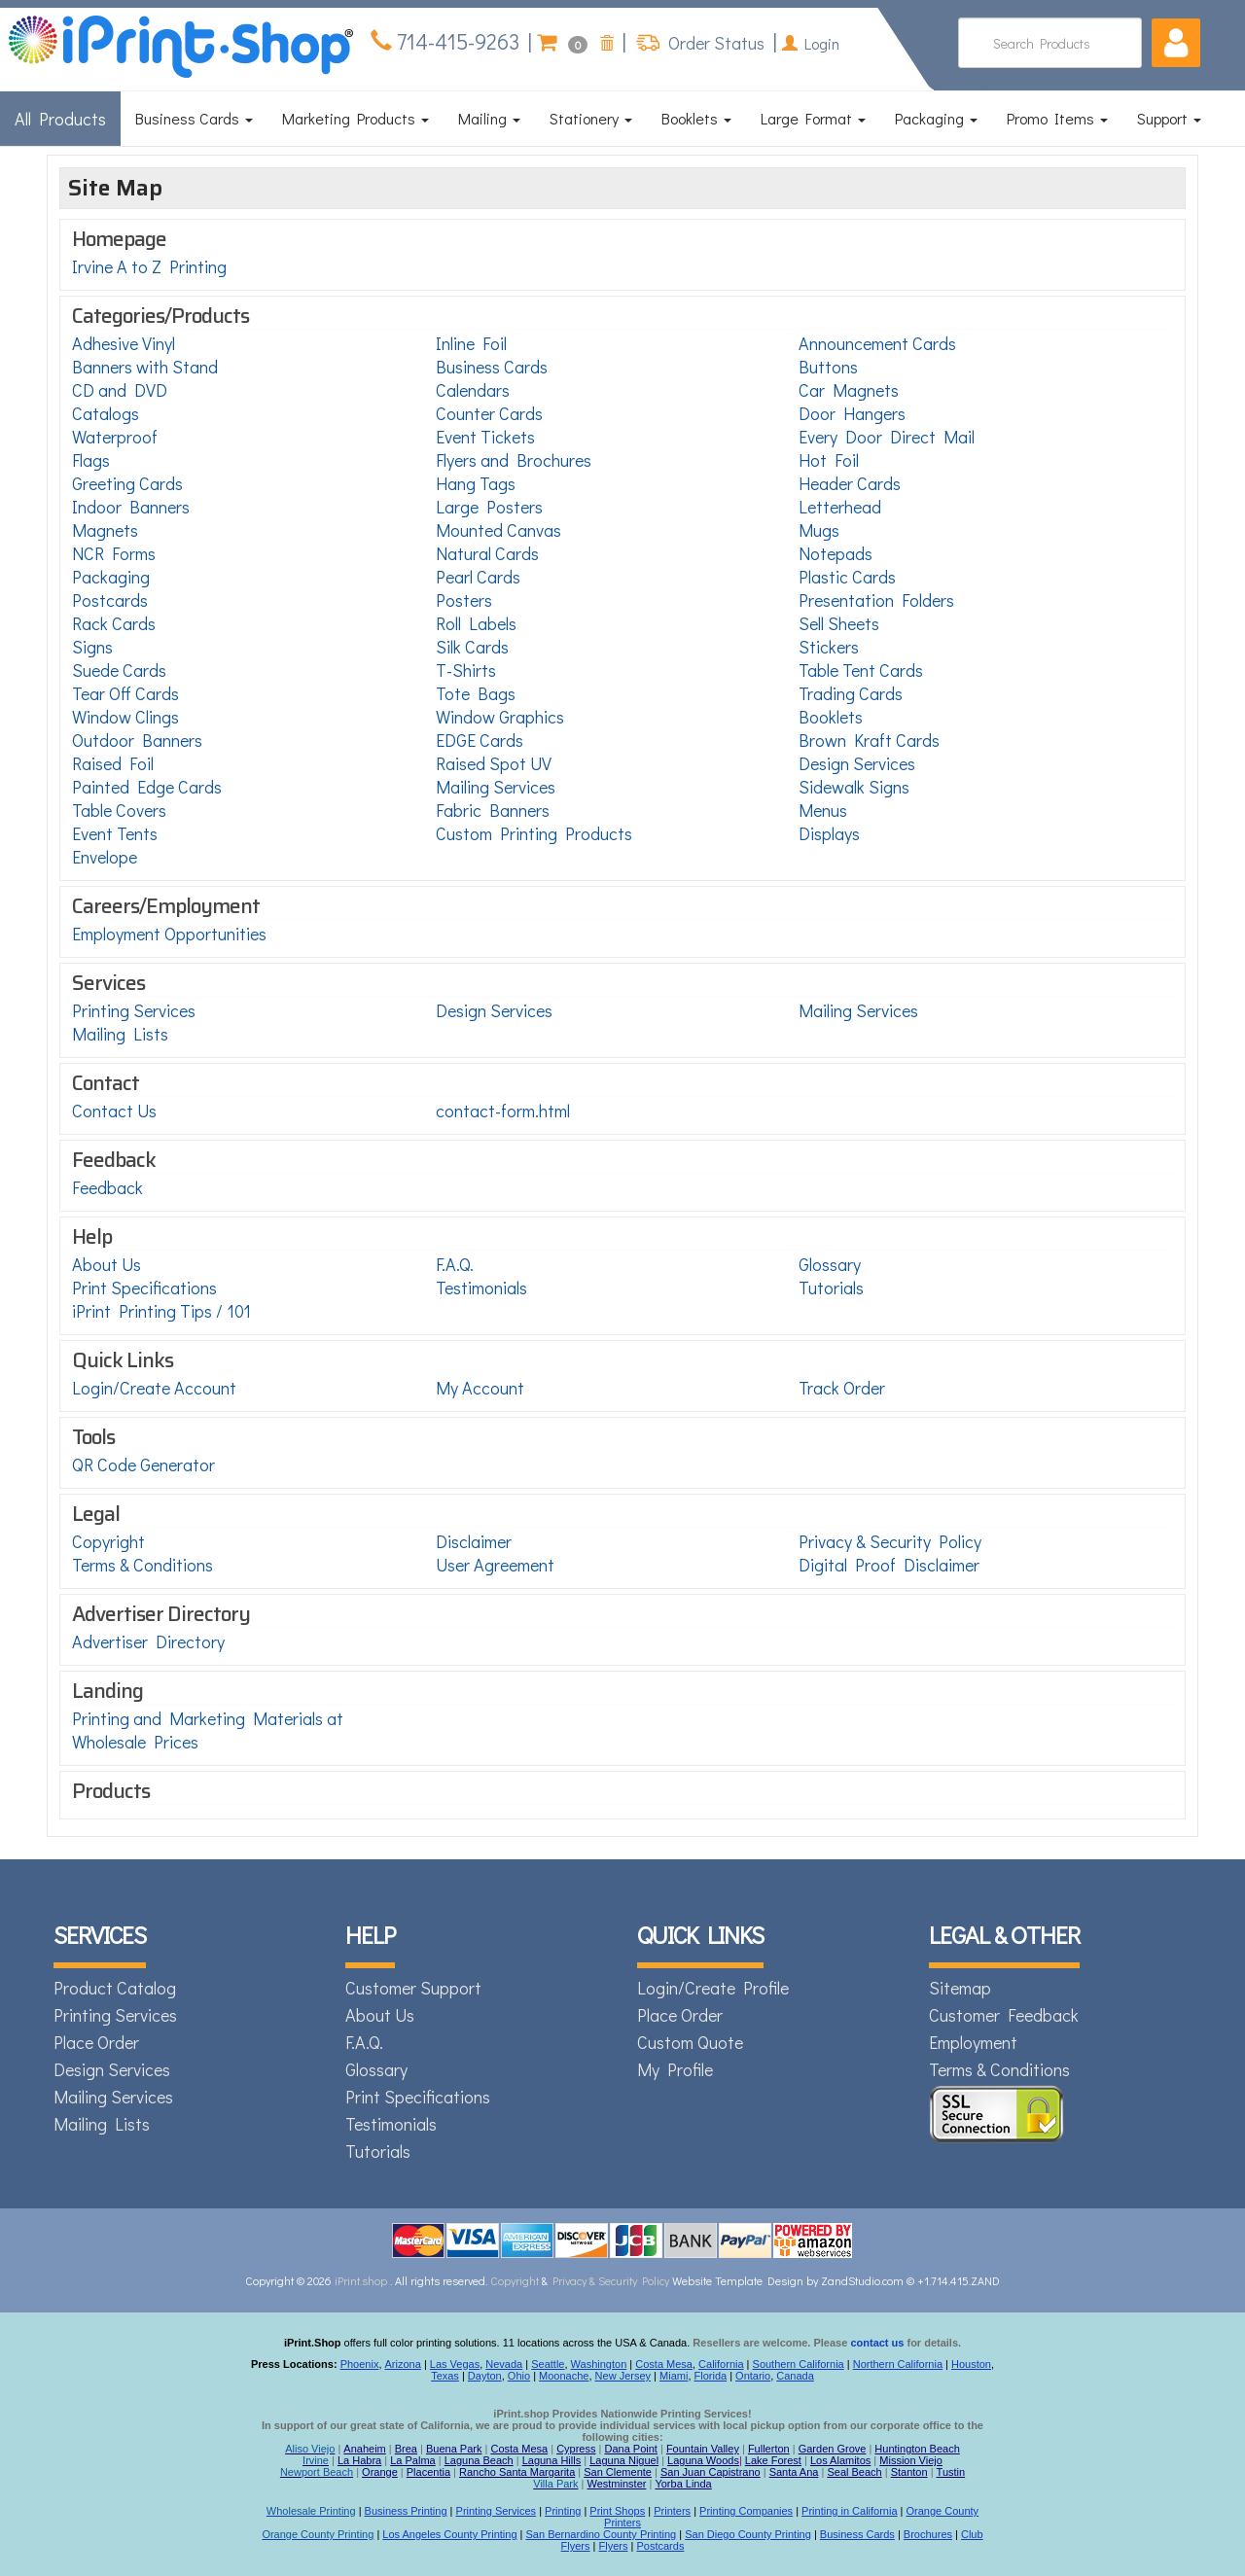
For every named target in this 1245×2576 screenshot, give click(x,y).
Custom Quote (690, 2042)
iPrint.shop (361, 2280)
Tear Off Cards (125, 693)
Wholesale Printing (311, 2511)
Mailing (489, 118)
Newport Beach (316, 2472)
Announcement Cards (877, 343)
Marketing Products (355, 118)
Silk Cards (472, 646)
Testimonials (481, 1287)
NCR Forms (114, 553)
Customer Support (413, 1987)
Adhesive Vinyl (123, 343)
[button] (1176, 42)
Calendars (473, 390)
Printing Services (134, 1010)
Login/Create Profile (713, 1987)
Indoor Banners (131, 506)
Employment (973, 2042)
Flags (91, 460)
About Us (106, 1264)
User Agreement (495, 1564)
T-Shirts (466, 670)
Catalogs (105, 413)
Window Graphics (500, 716)
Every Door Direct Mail (887, 436)
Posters (464, 600)
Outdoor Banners (137, 740)
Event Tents (115, 833)
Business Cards (194, 118)
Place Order (96, 2042)
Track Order (842, 1387)
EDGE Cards (479, 740)
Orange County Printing (318, 2534)
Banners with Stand (145, 366)
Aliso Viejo (310, 2448)
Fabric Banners (493, 810)
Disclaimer (474, 1541)
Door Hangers (852, 413)
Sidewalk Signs (854, 786)
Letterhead (840, 506)
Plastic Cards (847, 576)
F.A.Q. (455, 1264)
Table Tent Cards (861, 670)
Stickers (829, 646)
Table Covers (119, 810)
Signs (92, 646)
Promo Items (1057, 118)
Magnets (105, 530)
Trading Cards (851, 693)
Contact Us (114, 1110)
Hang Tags (476, 483)
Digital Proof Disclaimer (889, 1564)
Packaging (936, 118)
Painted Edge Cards (147, 786)
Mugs (819, 530)
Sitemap (960, 1987)
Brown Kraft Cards (869, 740)
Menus (823, 810)
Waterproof (115, 436)
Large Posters (489, 506)
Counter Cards (489, 413)
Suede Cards (119, 670)
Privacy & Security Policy (890, 1541)
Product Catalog (114, 1987)
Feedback (107, 1187)
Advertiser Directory (148, 1641)
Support (1169, 118)
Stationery (591, 118)
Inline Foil (471, 343)
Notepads (835, 553)
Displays (829, 833)
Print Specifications (144, 1287)
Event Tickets (485, 436)
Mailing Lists (120, 1033)
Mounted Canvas (498, 530)
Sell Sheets (839, 623)
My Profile (675, 2069)
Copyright (108, 1541)
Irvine (315, 2460)
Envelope (104, 856)
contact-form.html (503, 1110)
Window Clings (125, 716)
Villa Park (555, 2483)
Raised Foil (113, 763)
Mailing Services (495, 786)
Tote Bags (476, 693)
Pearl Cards (478, 576)
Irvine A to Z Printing (149, 266)
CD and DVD (119, 390)
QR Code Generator (143, 1464)
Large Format (813, 118)
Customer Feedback (1004, 2015)
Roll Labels (476, 623)
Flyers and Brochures (513, 460)
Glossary (830, 1264)
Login (810, 43)
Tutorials (831, 1287)
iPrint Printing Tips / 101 (161, 1311)
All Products (60, 118)
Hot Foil (829, 460)
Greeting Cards (127, 483)
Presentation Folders (876, 600)
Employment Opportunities (169, 933)
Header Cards (850, 483)
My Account (480, 1387)
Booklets (696, 118)
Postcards (110, 600)
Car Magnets (849, 390)
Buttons (828, 366)
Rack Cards (114, 623)
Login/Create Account (154, 1387)
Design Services (857, 763)
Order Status (714, 42)
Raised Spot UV (493, 763)
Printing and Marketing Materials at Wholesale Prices (207, 1730)
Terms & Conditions (142, 1564)
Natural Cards (487, 553)
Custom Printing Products (534, 833)
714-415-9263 (455, 41)
